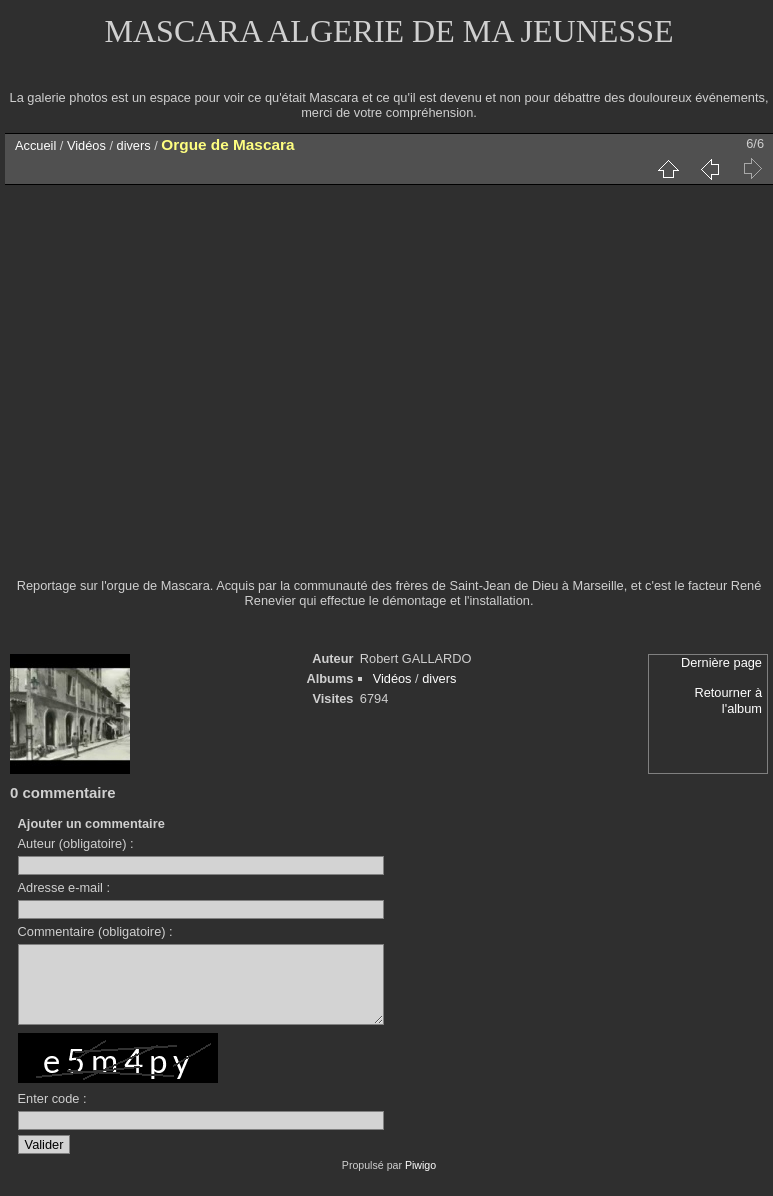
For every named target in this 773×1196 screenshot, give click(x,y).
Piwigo (420, 1180)
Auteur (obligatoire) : (76, 843)
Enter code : (52, 1113)
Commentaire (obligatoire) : (95, 931)
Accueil (35, 145)
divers (134, 145)
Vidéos (86, 145)
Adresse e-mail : (64, 887)
